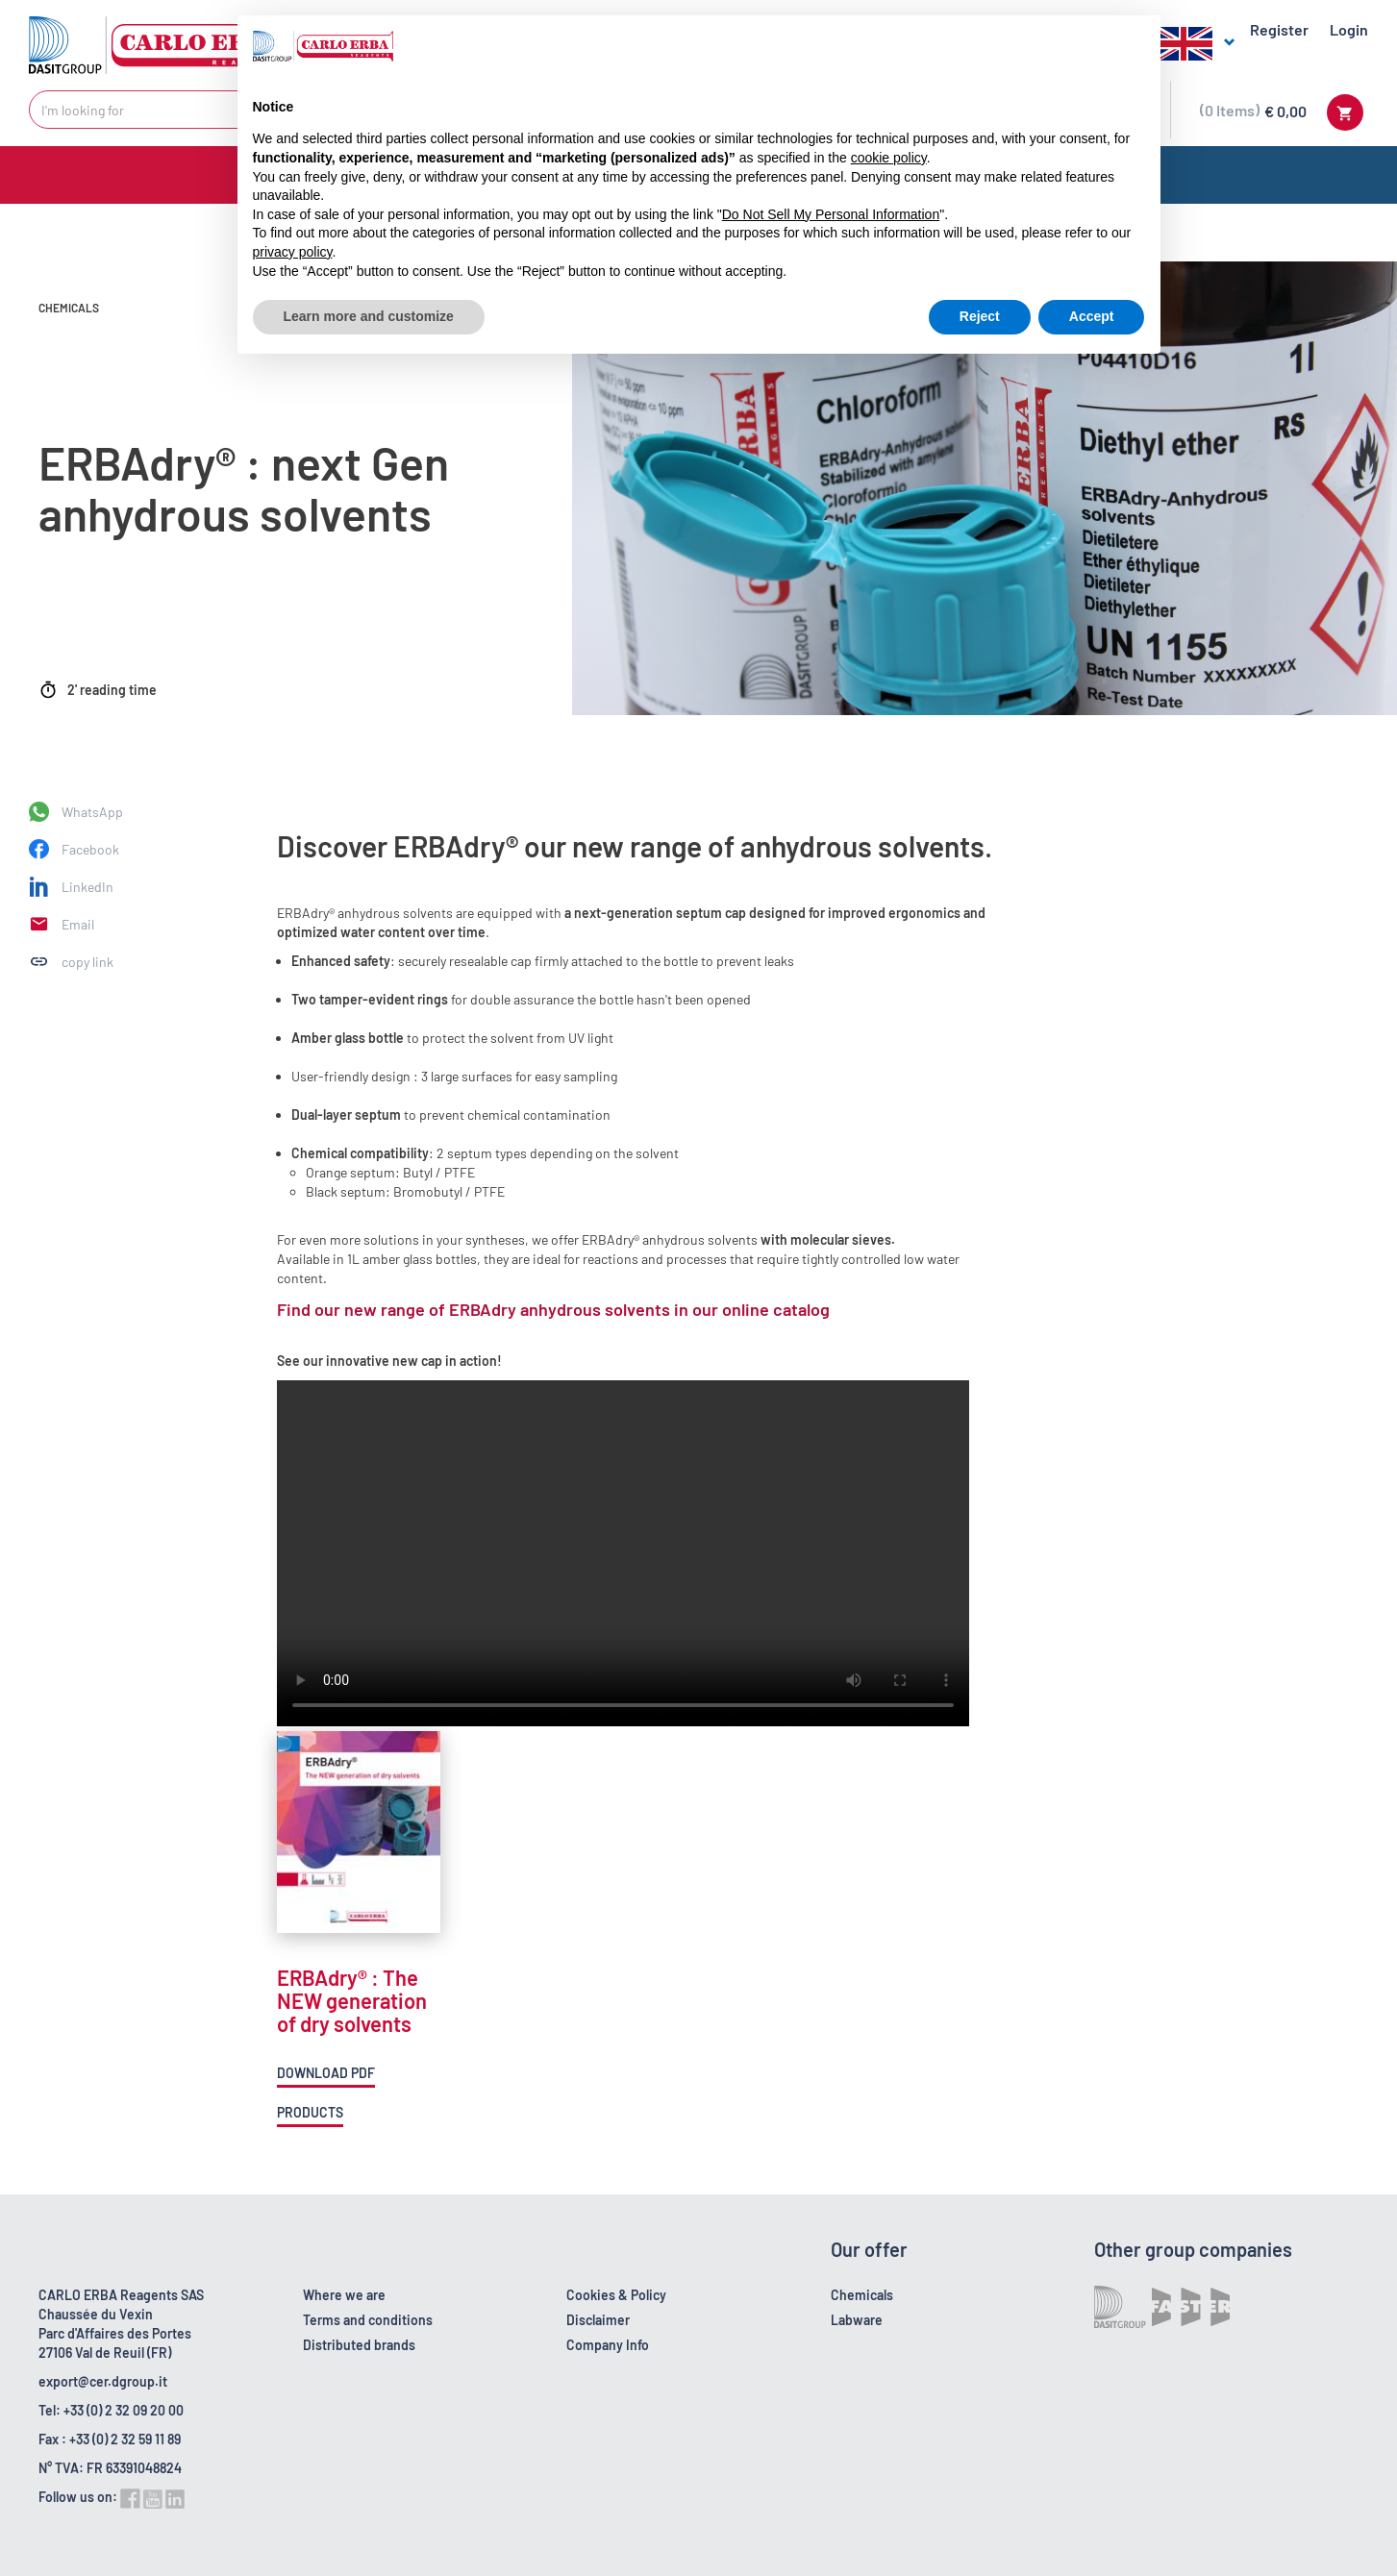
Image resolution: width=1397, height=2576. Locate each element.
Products (310, 2112)
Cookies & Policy (616, 2295)
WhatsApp (92, 812)
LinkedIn (87, 887)
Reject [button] (980, 316)
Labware (857, 2320)
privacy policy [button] (293, 252)
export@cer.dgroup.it (102, 2381)
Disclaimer (598, 2320)
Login (1349, 29)
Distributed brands (359, 2345)
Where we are (344, 2295)
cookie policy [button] (889, 157)
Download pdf (326, 2073)
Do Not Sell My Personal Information (830, 214)
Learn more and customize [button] (369, 316)
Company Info (607, 2345)
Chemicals (862, 2295)
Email (78, 924)
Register (1279, 29)
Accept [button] (1091, 316)
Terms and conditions (368, 2320)
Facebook (90, 849)
